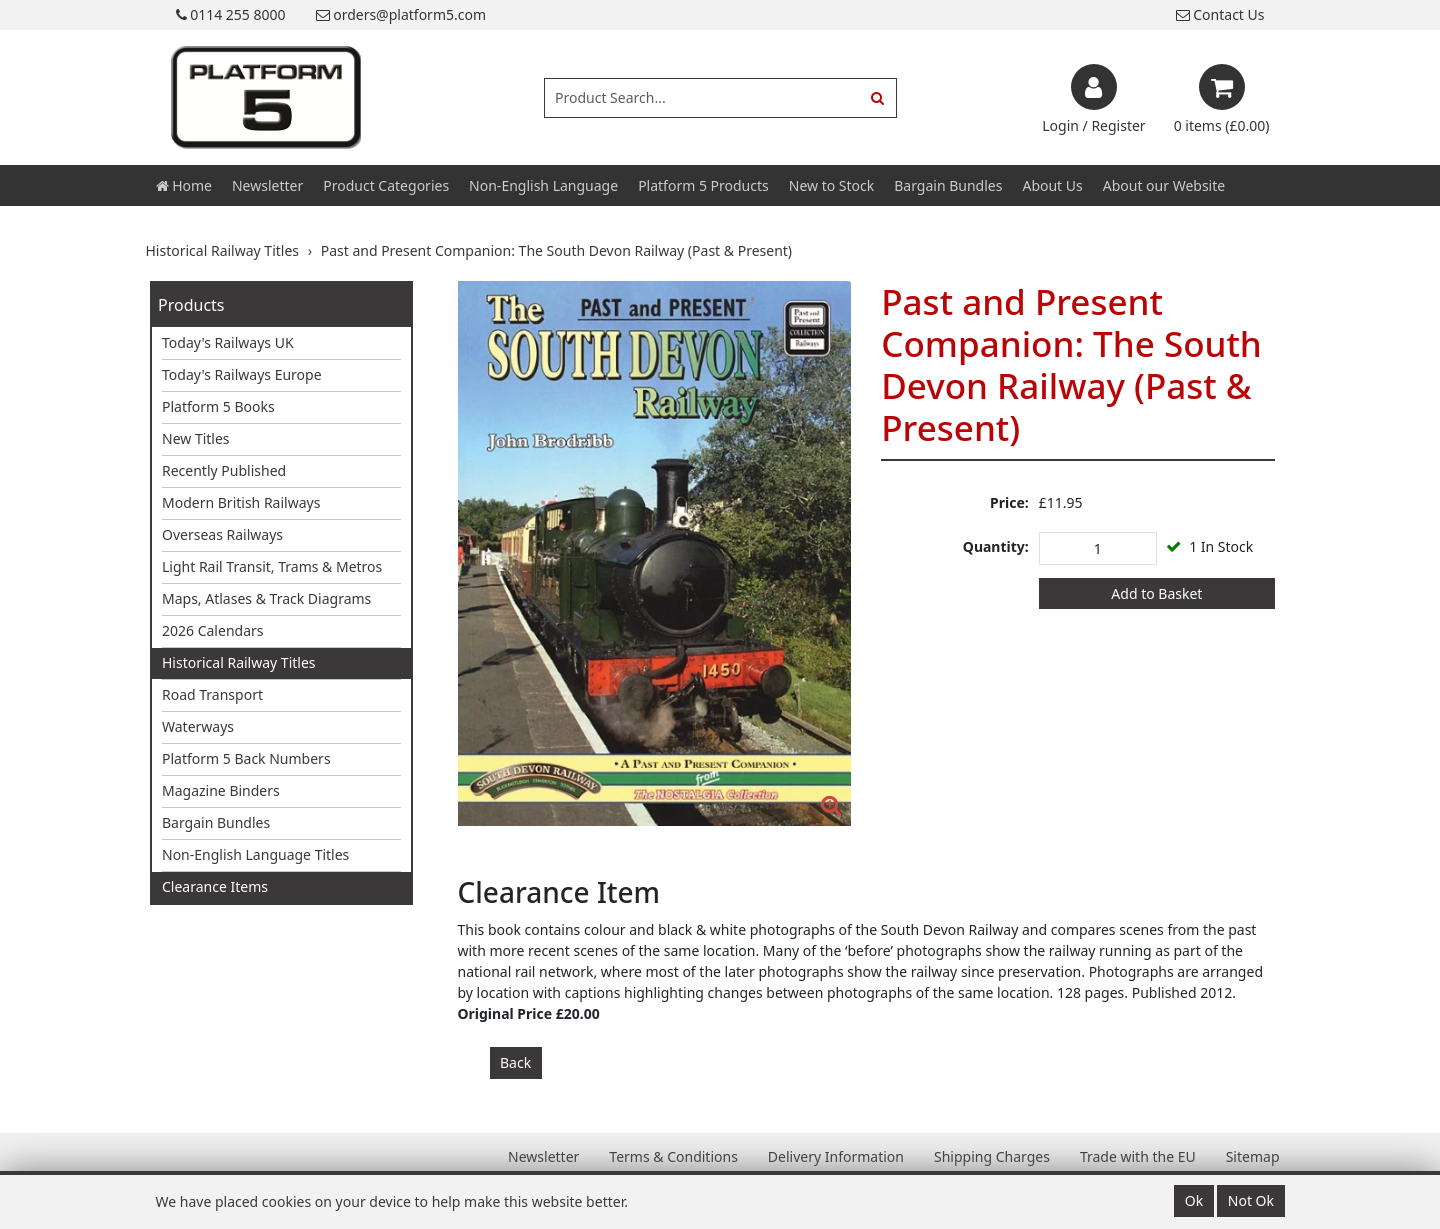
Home (184, 185)
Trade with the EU (1138, 1156)
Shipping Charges (992, 1156)
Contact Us (1220, 14)
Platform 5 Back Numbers (246, 758)
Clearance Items (215, 886)
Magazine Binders (221, 790)
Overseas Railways (222, 534)
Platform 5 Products (703, 185)
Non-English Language (543, 185)
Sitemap (1253, 1156)
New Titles (196, 438)
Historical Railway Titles (239, 662)
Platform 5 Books (218, 406)
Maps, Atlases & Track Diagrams (266, 598)
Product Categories (386, 185)
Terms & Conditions (673, 1156)
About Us (1052, 185)
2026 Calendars (213, 630)
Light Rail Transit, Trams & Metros (272, 566)
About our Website (1164, 185)
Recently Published (224, 470)
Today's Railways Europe (242, 374)
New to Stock (831, 185)
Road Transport (212, 694)
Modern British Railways (241, 502)
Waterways (198, 726)
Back (515, 1062)
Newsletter (267, 185)
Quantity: (996, 546)
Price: (1009, 502)
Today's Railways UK (228, 342)
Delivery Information (836, 1156)
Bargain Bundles (948, 185)
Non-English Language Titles (255, 854)
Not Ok (1251, 1200)
